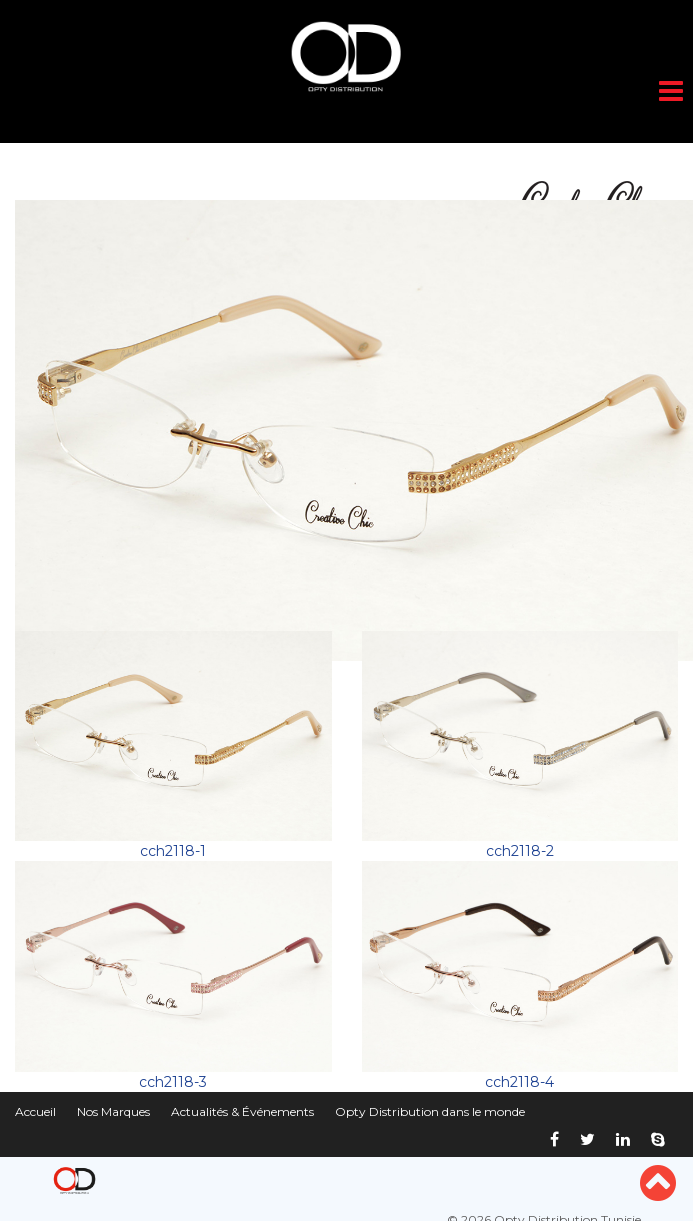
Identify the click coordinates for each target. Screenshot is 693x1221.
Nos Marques (113, 1111)
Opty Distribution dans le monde (430, 1111)
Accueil (35, 1111)
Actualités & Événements (242, 1111)
